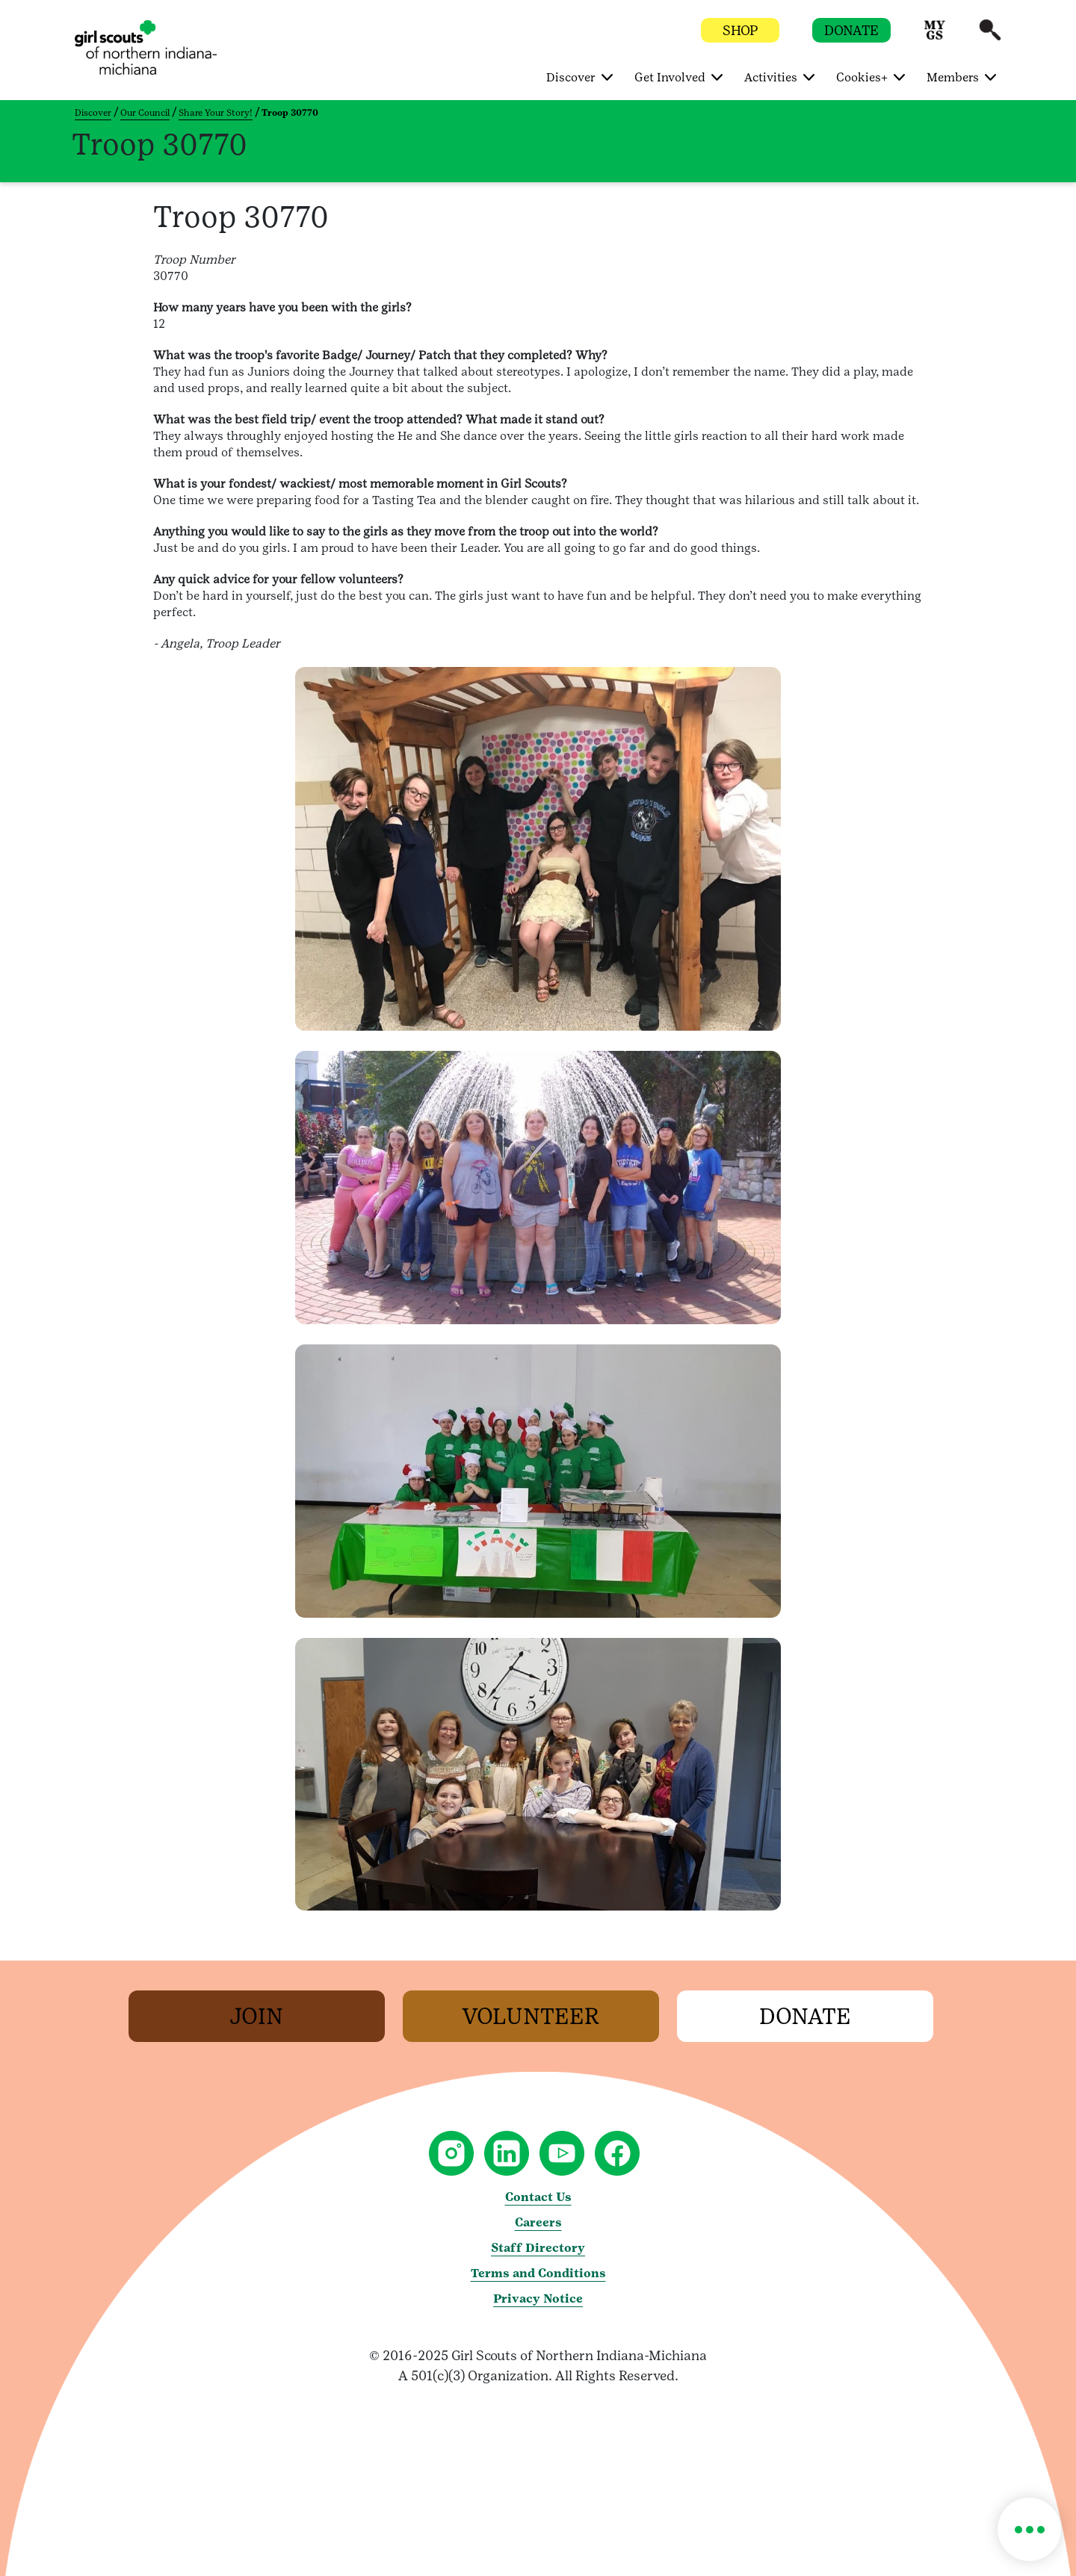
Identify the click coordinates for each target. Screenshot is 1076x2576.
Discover (93, 113)
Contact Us (538, 2197)
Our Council (145, 113)
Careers (538, 2222)
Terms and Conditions (538, 2273)
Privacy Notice (538, 2298)
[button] (935, 37)
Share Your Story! (216, 113)
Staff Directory (538, 2248)
